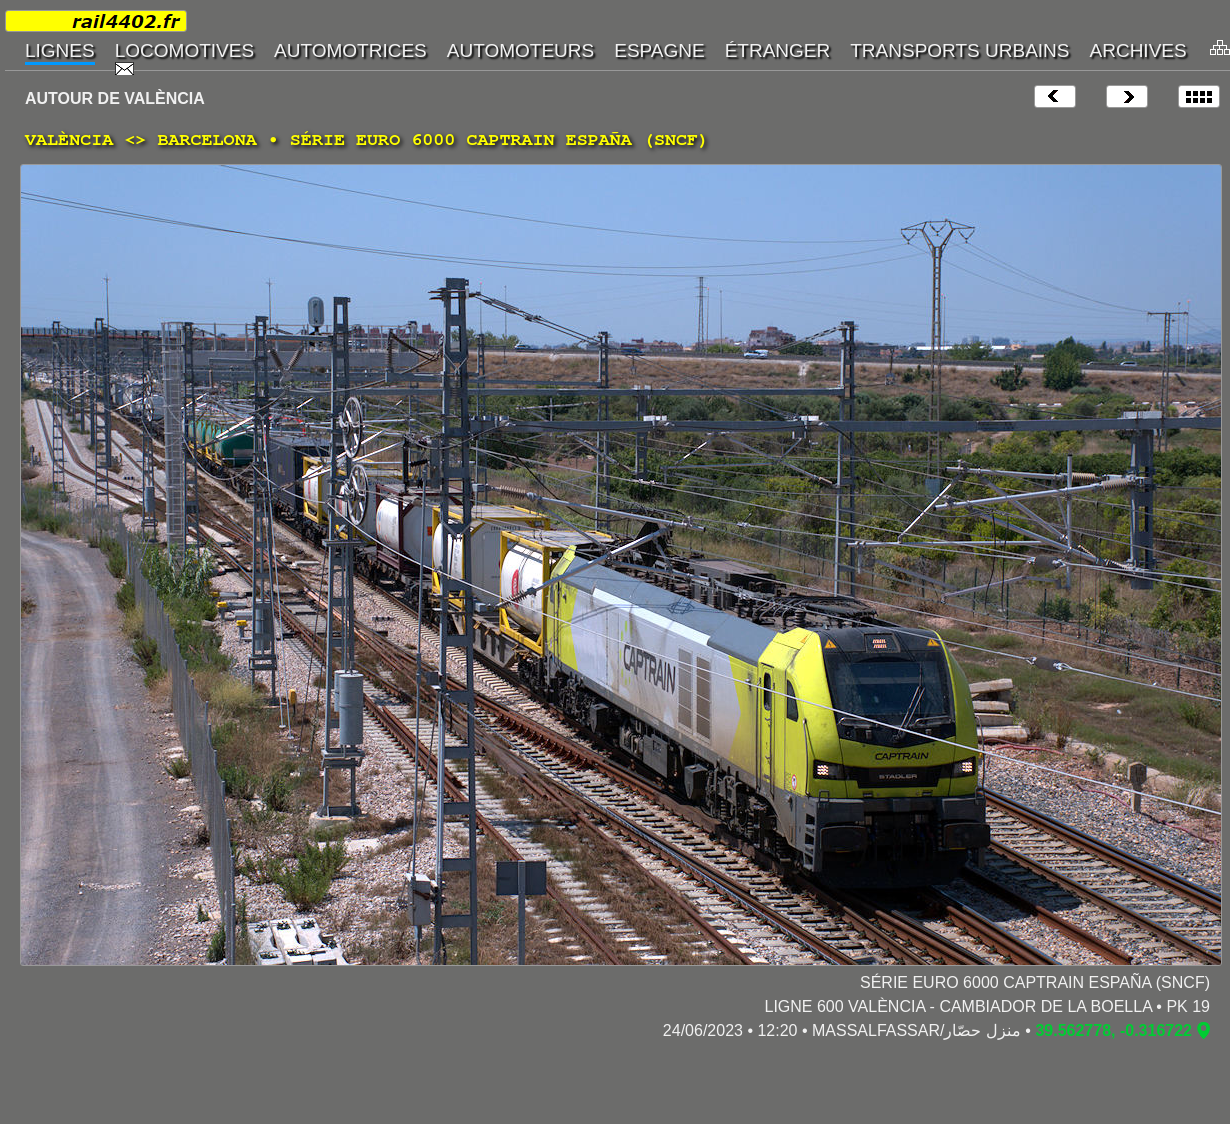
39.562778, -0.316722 (1113, 1030)
